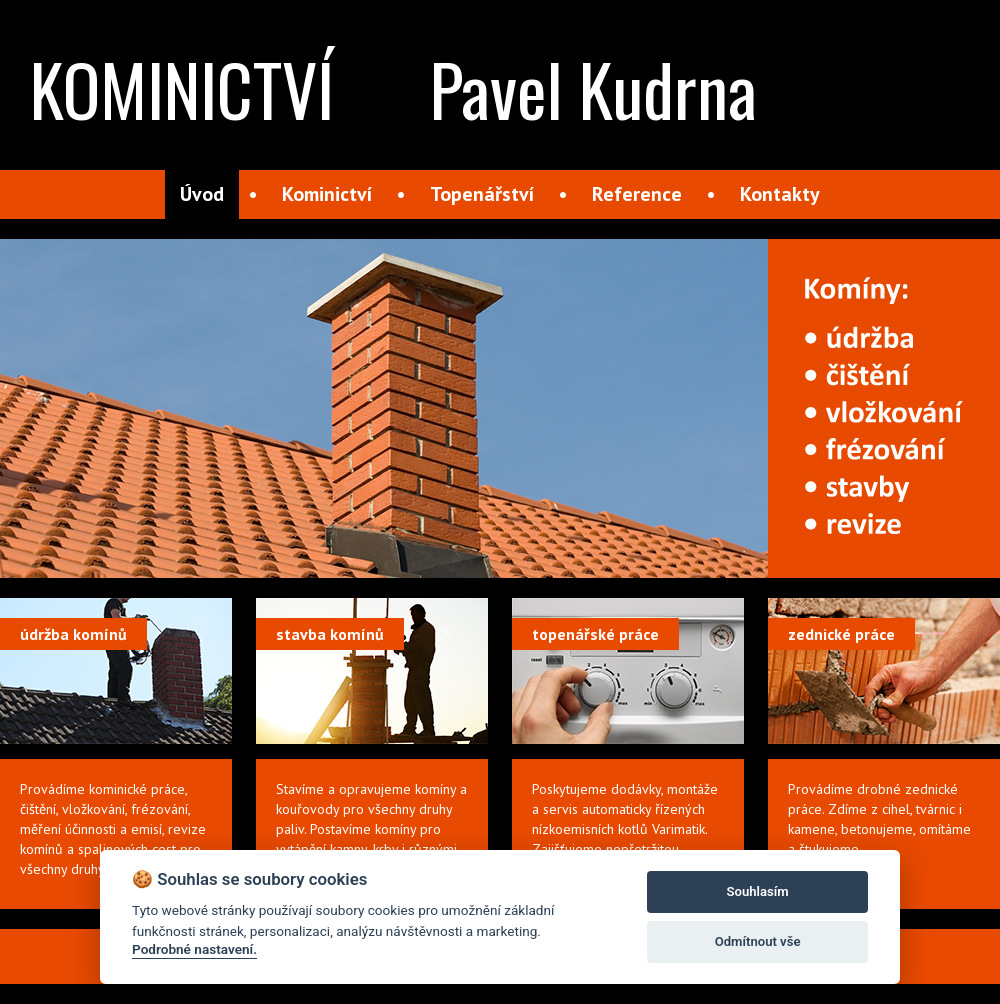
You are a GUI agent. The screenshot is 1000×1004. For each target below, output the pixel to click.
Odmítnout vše (758, 941)
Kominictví (327, 194)
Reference (637, 194)
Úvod (202, 194)
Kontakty (780, 194)
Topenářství (482, 194)
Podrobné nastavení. (194, 949)
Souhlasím (758, 891)
